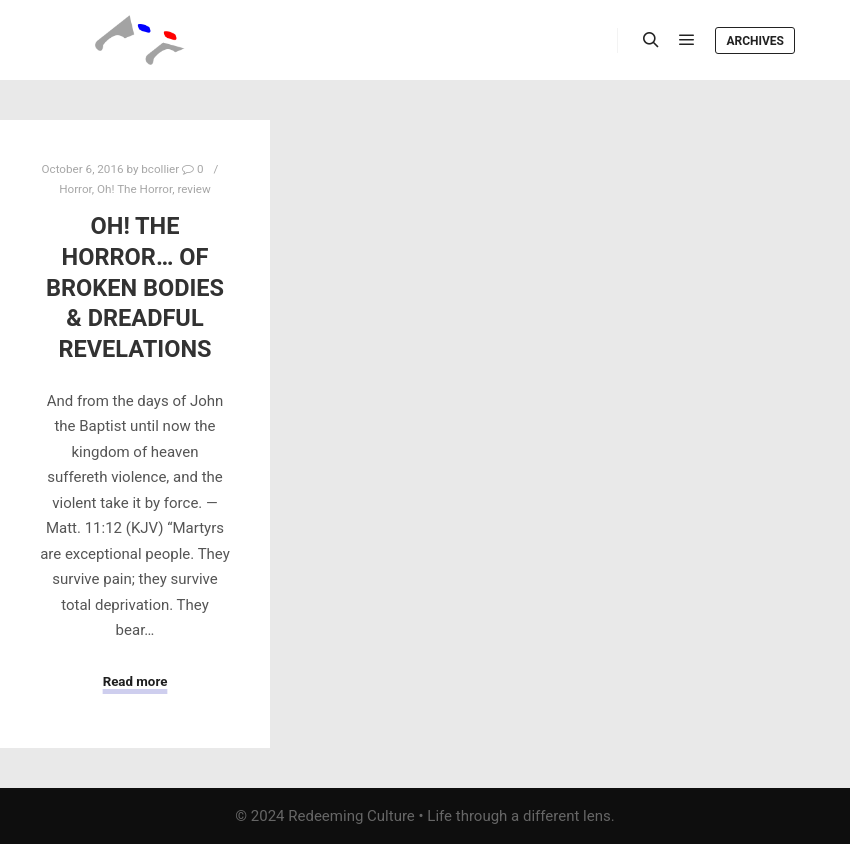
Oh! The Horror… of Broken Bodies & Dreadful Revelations (135, 287)
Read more (135, 681)
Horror (75, 189)
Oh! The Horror (134, 189)
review (193, 189)
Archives (755, 41)
